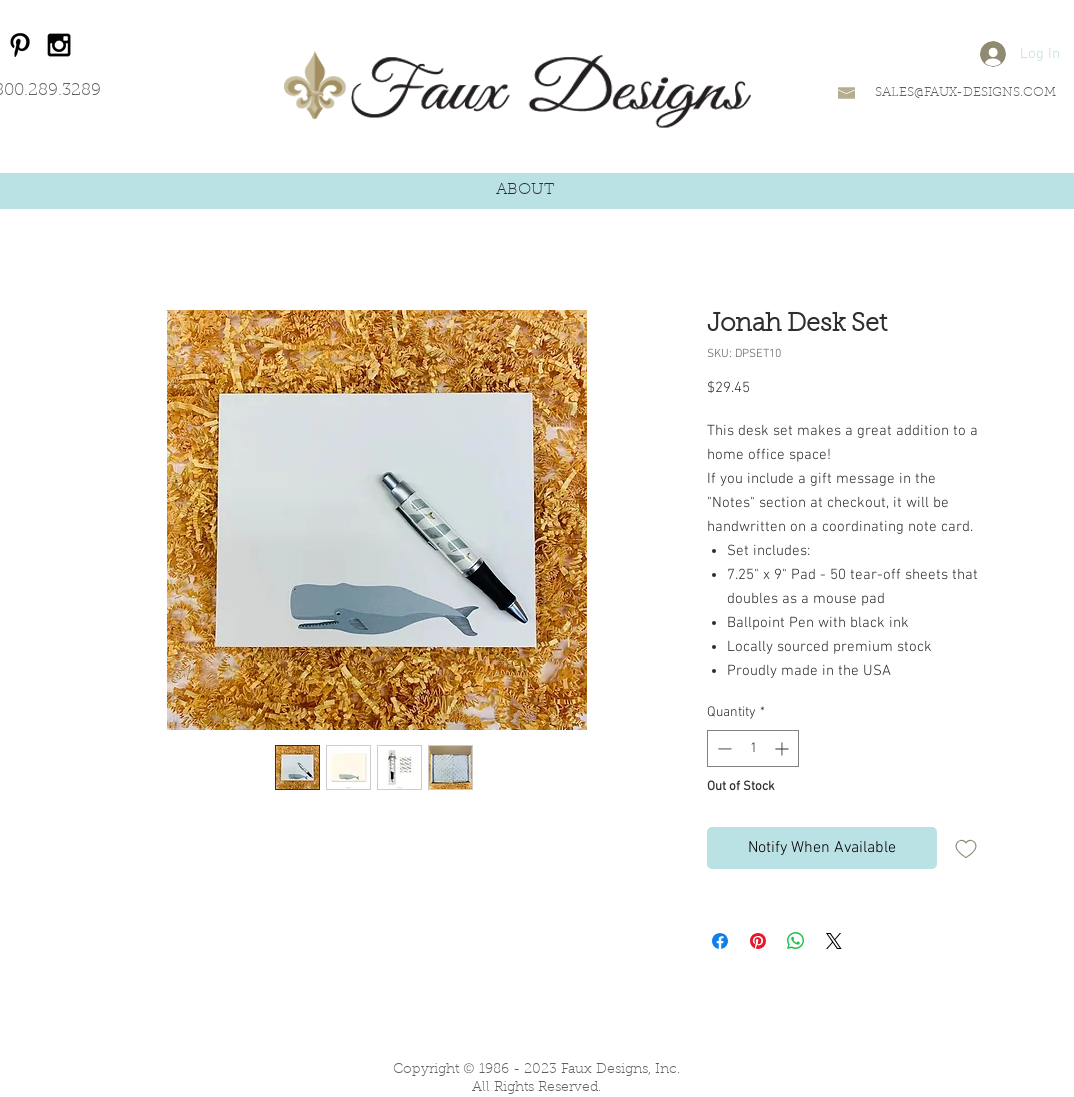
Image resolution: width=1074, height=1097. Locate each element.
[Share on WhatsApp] (796, 941)
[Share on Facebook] (720, 941)
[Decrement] (722, 748)
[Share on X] (834, 941)
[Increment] (783, 748)
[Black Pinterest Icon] (20, 45)
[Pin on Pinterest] (758, 941)
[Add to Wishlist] (966, 848)
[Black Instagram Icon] (59, 45)
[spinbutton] (753, 748)
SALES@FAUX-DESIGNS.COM (965, 92)
